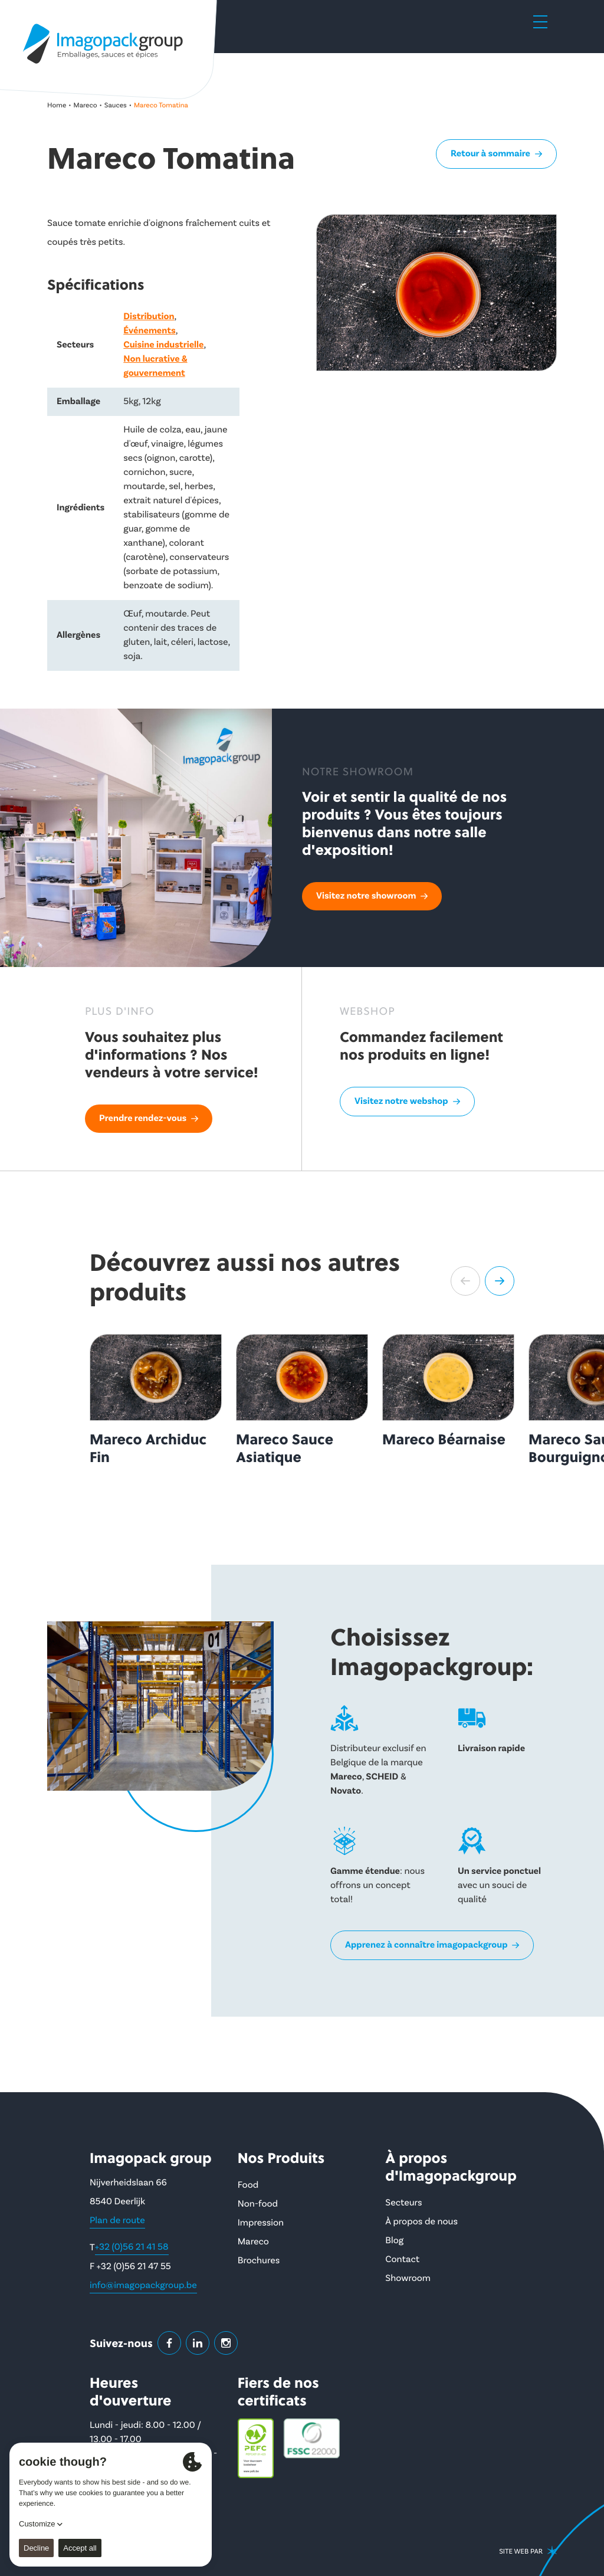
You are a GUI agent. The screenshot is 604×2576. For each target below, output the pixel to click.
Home (56, 105)
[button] (465, 1281)
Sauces (115, 105)
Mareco (85, 105)
